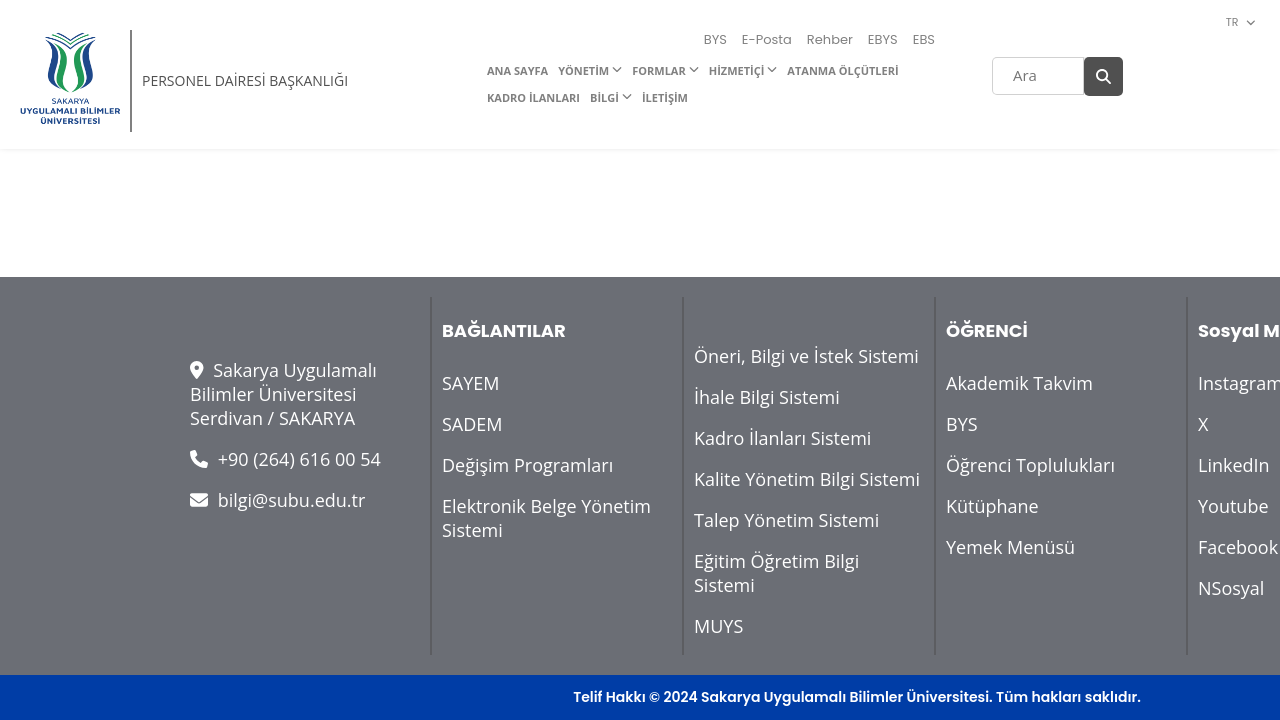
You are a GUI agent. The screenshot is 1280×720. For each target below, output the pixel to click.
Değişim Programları (527, 465)
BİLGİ (604, 97)
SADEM (472, 424)
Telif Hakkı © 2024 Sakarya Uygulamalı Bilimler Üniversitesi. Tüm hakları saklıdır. (857, 697)
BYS (715, 39)
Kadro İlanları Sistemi (782, 438)
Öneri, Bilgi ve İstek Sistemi (806, 356)
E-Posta (767, 39)
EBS (924, 39)
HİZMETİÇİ (737, 70)
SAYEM (471, 383)
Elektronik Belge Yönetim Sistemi (546, 518)
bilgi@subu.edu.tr (277, 500)
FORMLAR (659, 70)
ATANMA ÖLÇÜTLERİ (842, 70)
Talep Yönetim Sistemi (786, 520)
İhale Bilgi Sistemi (767, 397)
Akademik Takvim (1019, 383)
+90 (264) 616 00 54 (285, 459)
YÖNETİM (583, 70)
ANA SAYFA (517, 70)
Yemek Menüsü (1010, 547)
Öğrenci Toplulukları (1030, 465)
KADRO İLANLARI (533, 97)
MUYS (718, 626)
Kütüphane (992, 506)
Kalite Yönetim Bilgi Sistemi (807, 479)
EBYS (883, 39)
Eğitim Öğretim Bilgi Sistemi (776, 573)
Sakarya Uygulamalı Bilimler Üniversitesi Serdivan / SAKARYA (283, 394)
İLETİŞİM (665, 97)
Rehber (830, 39)
